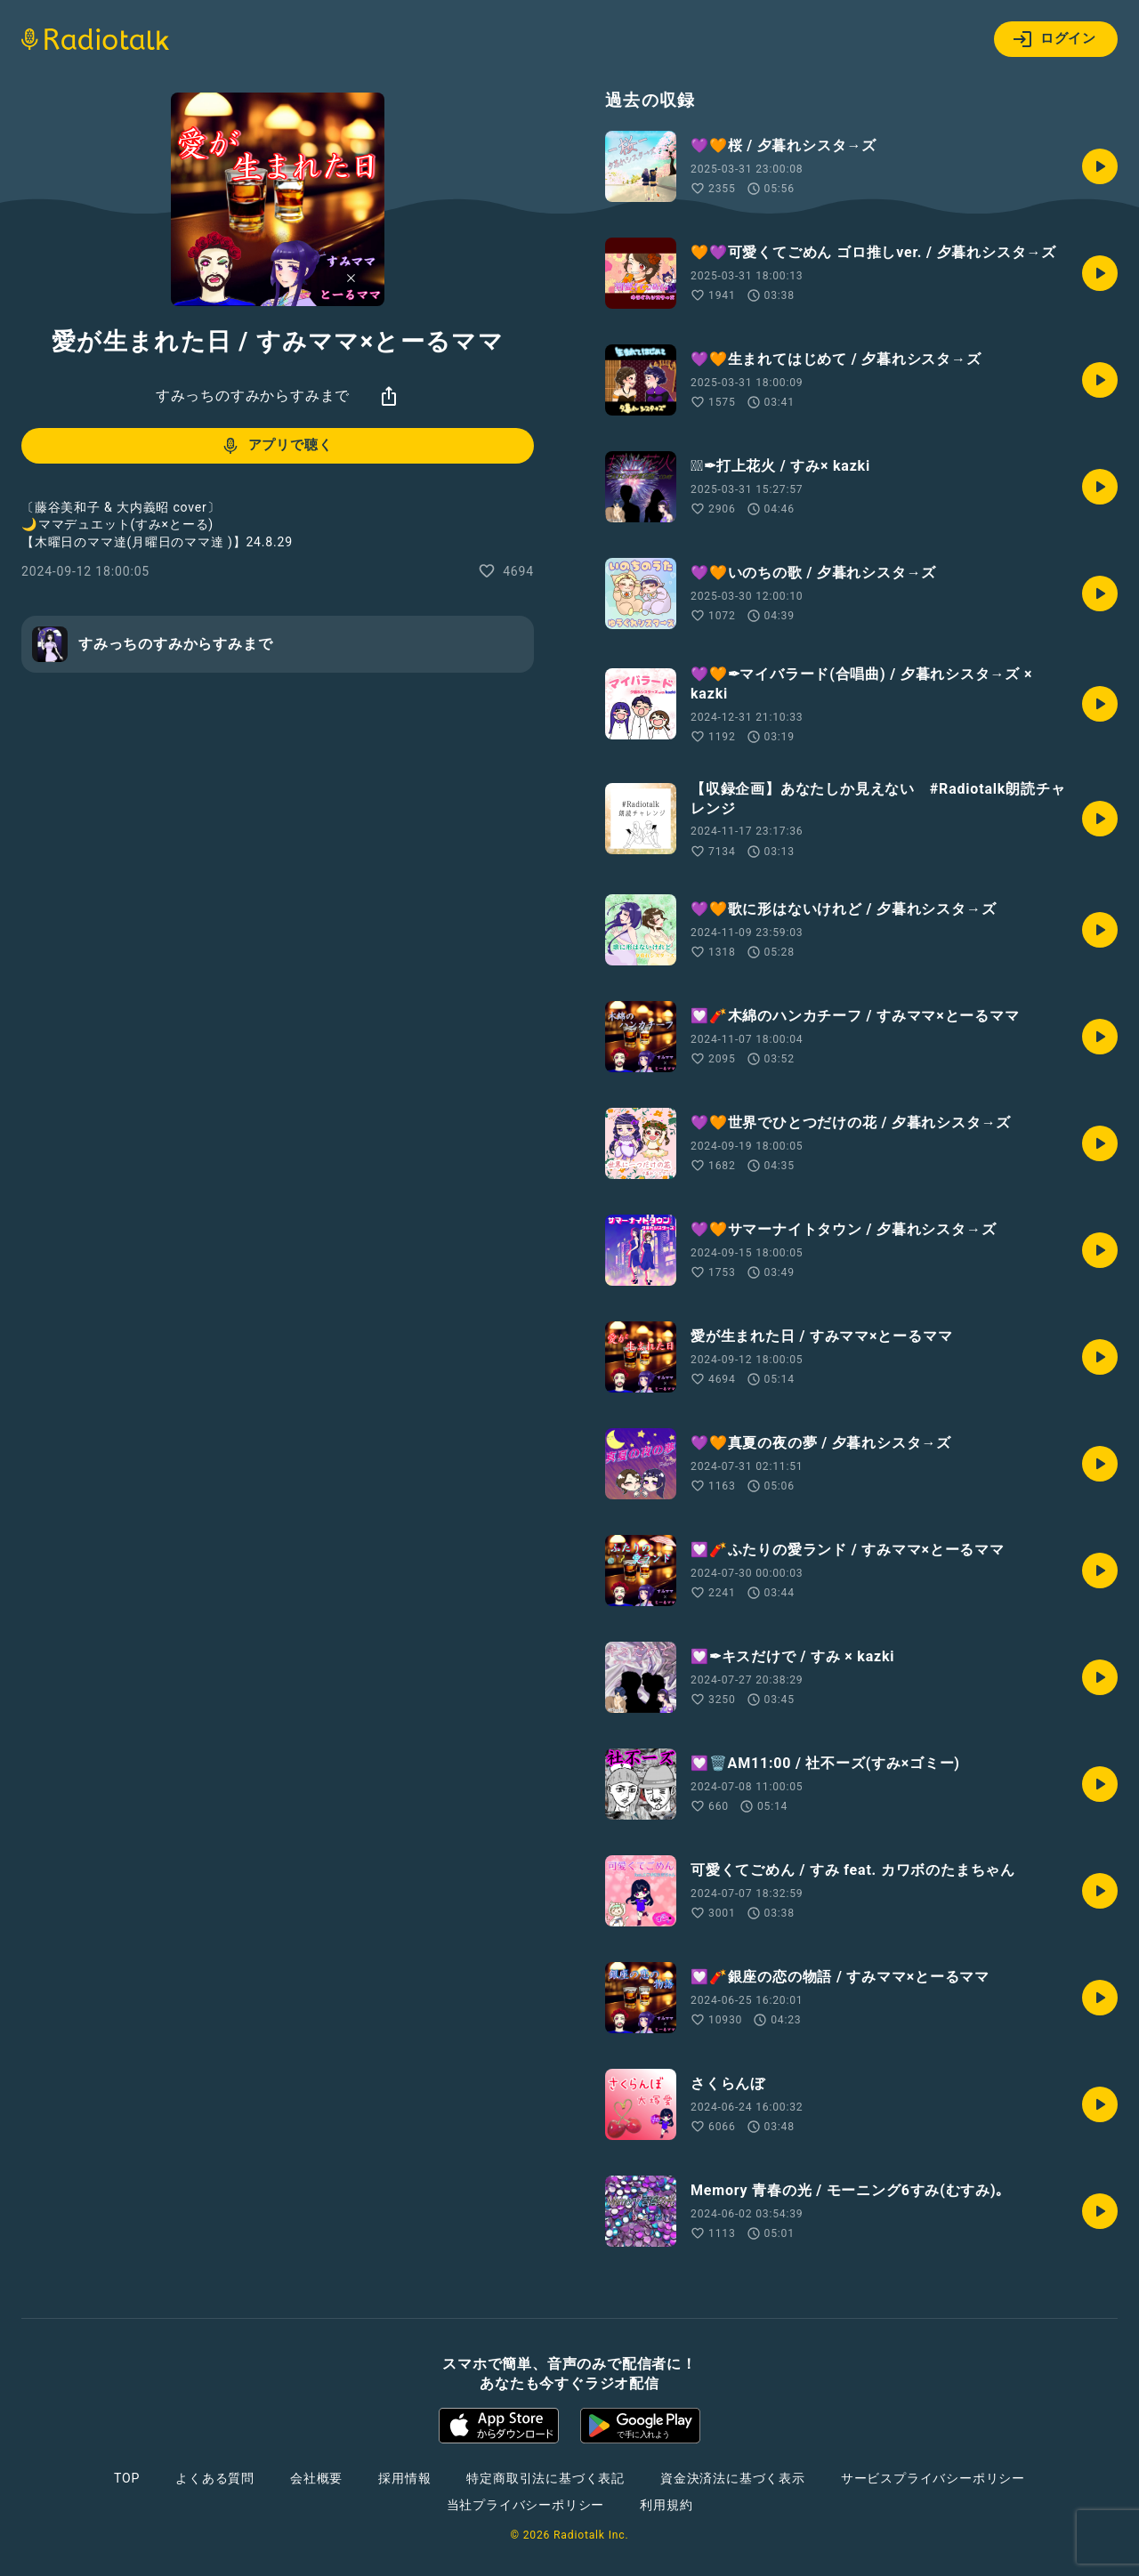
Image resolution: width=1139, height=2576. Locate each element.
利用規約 (666, 2505)
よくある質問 (214, 2478)
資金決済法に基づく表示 (732, 2478)
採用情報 (404, 2478)
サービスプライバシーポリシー (933, 2478)
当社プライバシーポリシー (526, 2505)
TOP (127, 2478)
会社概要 (316, 2478)
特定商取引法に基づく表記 (545, 2478)
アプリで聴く (276, 445)
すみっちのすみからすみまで (253, 395)
